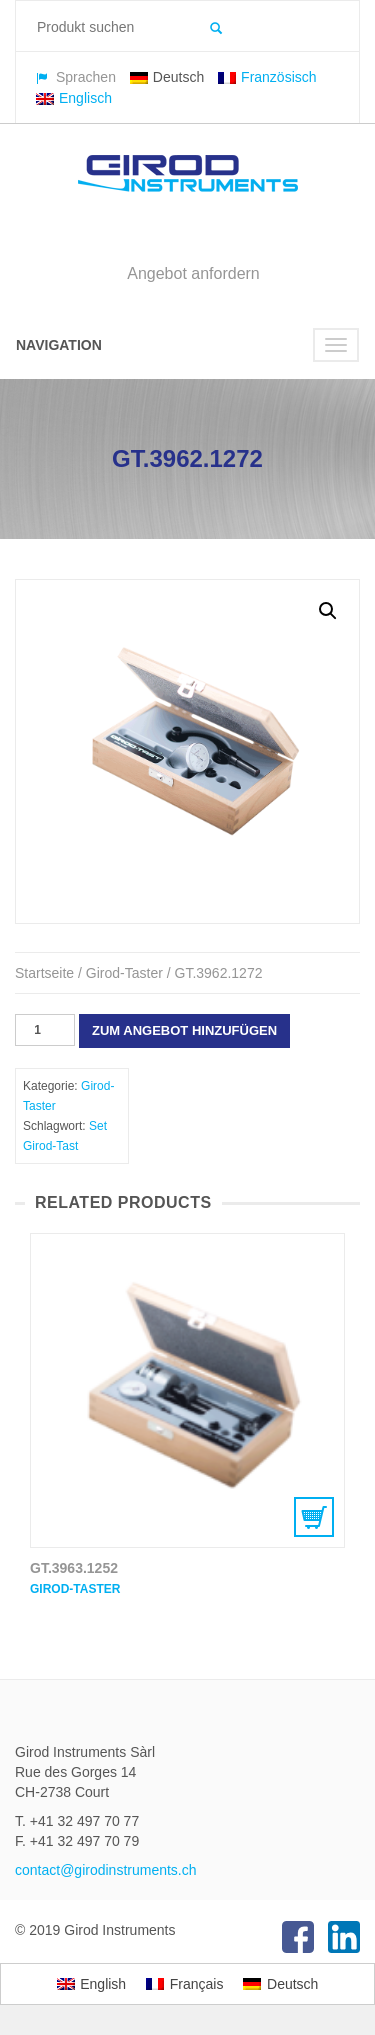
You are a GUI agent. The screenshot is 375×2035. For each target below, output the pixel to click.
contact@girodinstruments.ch (106, 1870)
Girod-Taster (124, 973)
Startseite (44, 973)
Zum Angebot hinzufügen (184, 1030)
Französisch (267, 77)
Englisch (74, 98)
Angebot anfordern (193, 273)
